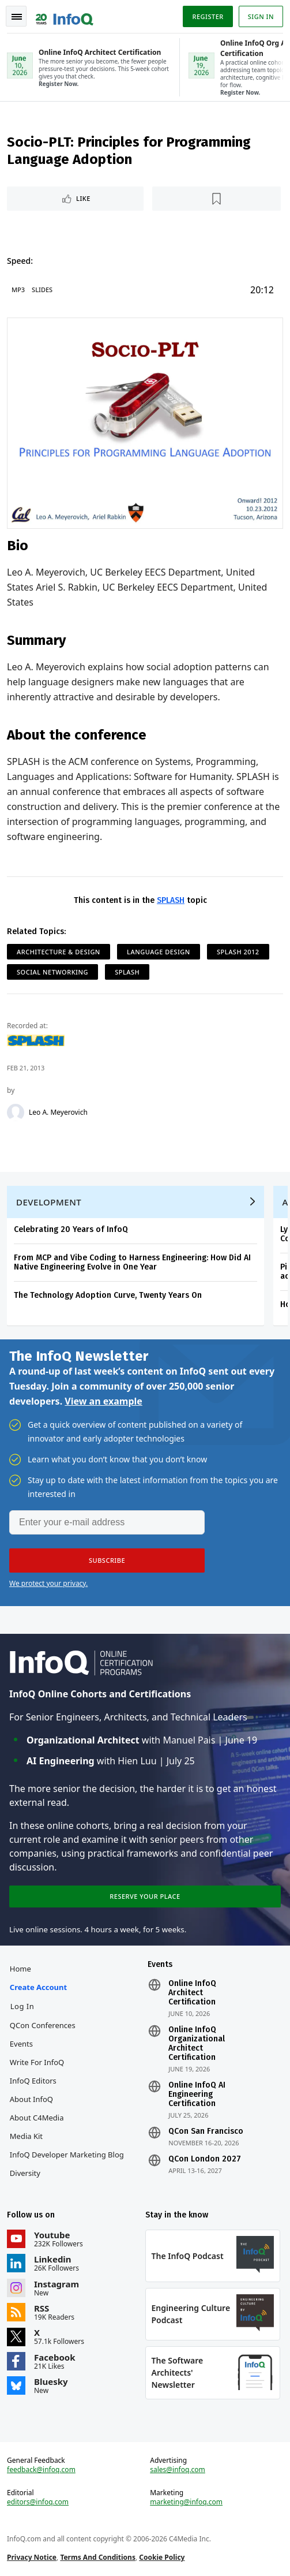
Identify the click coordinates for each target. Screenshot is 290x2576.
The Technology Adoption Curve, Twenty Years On (108, 1295)
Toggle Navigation (17, 17)
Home (20, 1968)
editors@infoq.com (38, 2502)
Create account (38, 1987)
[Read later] (216, 198)
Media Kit (26, 2136)
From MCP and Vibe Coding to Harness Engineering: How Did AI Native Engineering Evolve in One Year (132, 1262)
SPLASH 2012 (238, 951)
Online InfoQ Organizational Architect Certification (196, 2043)
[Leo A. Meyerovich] (15, 1112)
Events (21, 2044)
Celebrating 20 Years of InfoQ (71, 1229)
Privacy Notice (32, 2557)
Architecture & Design (58, 951)
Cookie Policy (161, 2557)
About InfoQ (31, 2099)
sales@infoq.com (177, 2469)
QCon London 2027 (204, 2159)
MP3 (18, 289)
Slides (42, 289)
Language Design (158, 951)
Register (207, 16)
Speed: (20, 260)
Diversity (25, 2173)
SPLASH (170, 900)
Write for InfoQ (37, 2062)
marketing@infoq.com (186, 2502)
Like (83, 198)
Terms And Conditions (97, 2557)
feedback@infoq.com (41, 2469)
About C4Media (37, 2117)
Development (48, 1202)
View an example (103, 1401)
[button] (107, 1560)
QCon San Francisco (205, 2131)
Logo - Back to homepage (64, 15)
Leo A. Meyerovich (58, 1112)
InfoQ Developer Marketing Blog (67, 2154)
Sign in (261, 16)
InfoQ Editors (33, 2080)
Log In (22, 2006)
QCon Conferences (43, 2025)
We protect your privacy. (48, 1583)
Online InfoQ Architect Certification (192, 1993)
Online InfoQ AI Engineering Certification (196, 2094)
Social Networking (52, 972)
